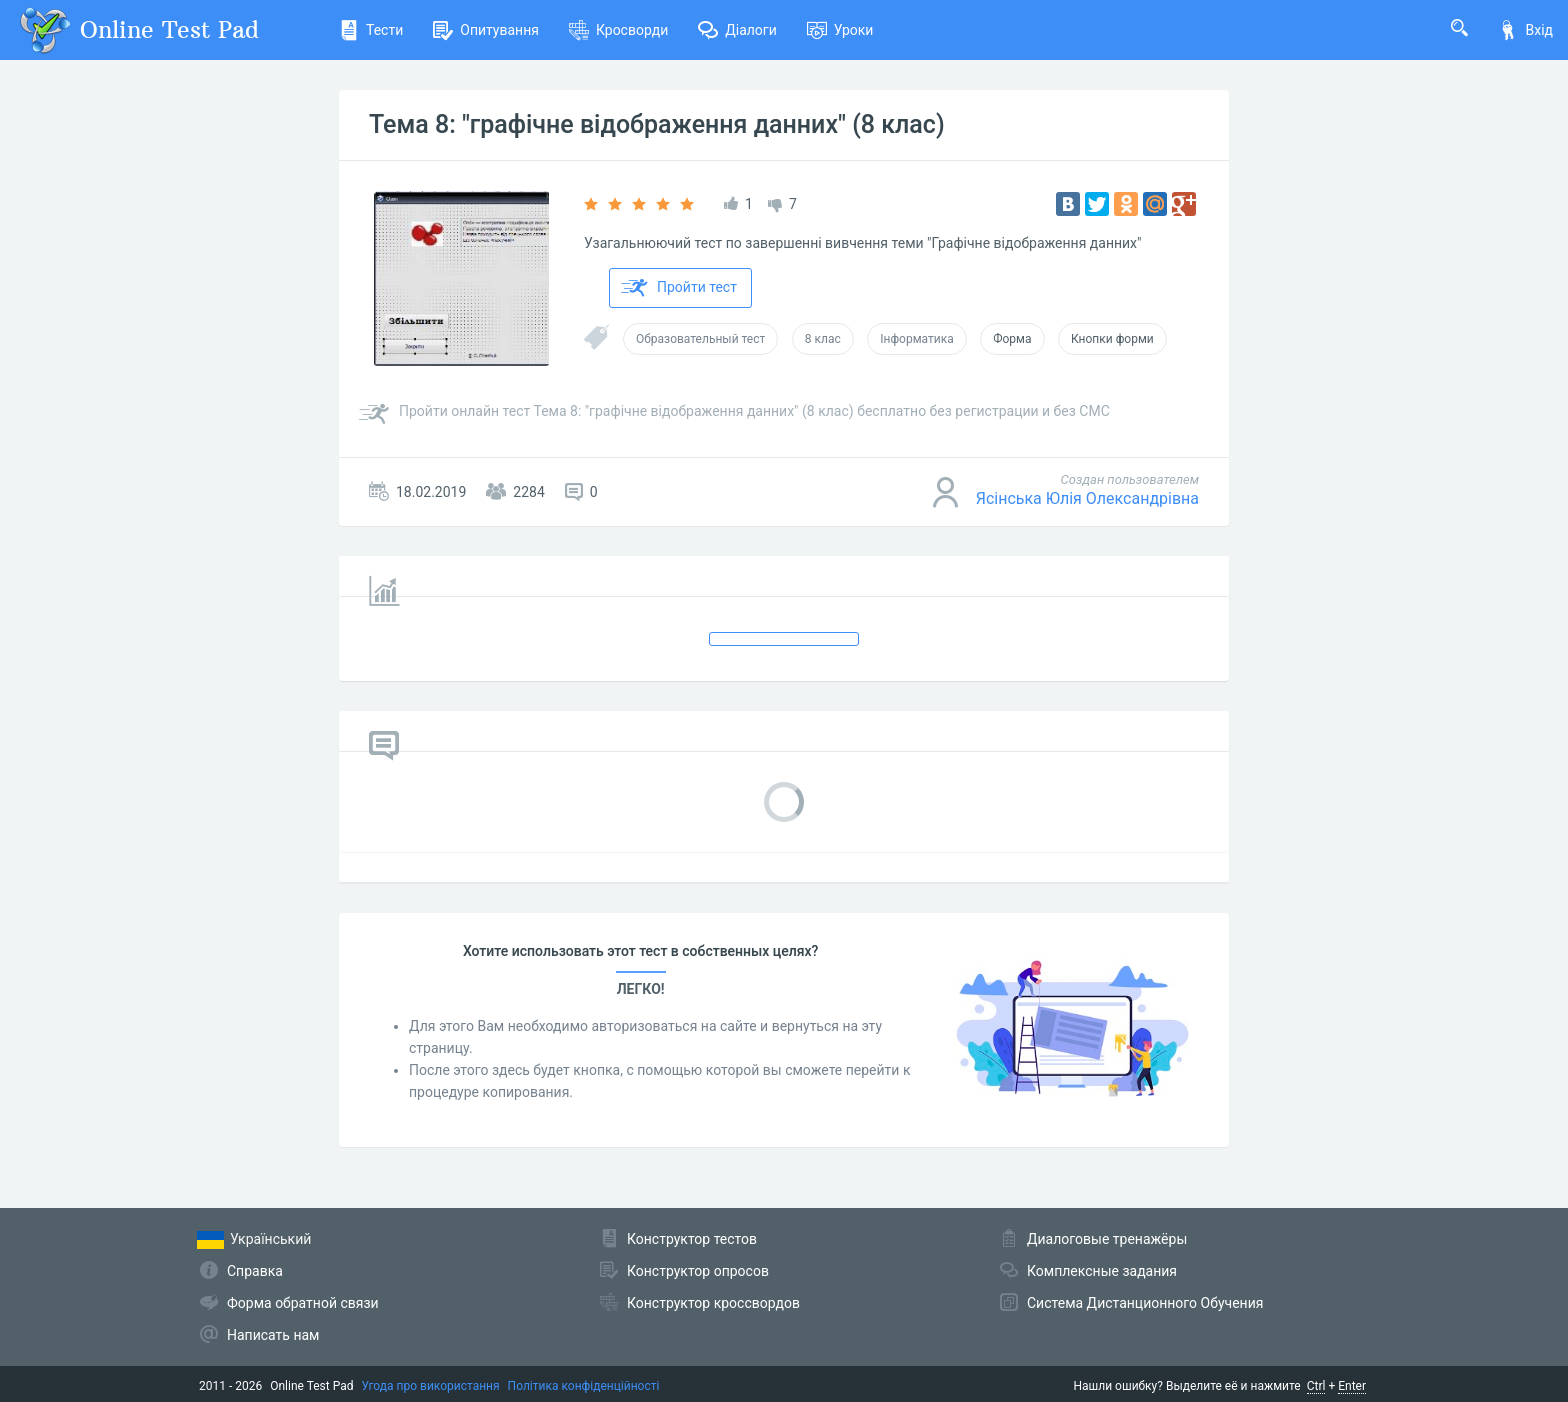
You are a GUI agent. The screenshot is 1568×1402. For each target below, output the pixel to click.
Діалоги (737, 30)
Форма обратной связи (303, 1303)
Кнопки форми (1112, 339)
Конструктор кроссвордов (713, 1303)
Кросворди (618, 30)
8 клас (823, 339)
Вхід (1525, 30)
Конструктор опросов (698, 1271)
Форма (1012, 339)
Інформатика (917, 339)
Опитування (486, 30)
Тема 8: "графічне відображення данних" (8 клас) (657, 124)
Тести (371, 30)
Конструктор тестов (692, 1239)
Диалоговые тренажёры (1107, 1239)
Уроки (840, 30)
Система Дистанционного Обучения (1145, 1303)
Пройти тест (679, 288)
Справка (255, 1271)
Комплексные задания (1102, 1271)
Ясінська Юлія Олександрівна (1087, 498)
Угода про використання (431, 1386)
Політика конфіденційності (584, 1386)
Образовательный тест (700, 339)
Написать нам (273, 1335)
